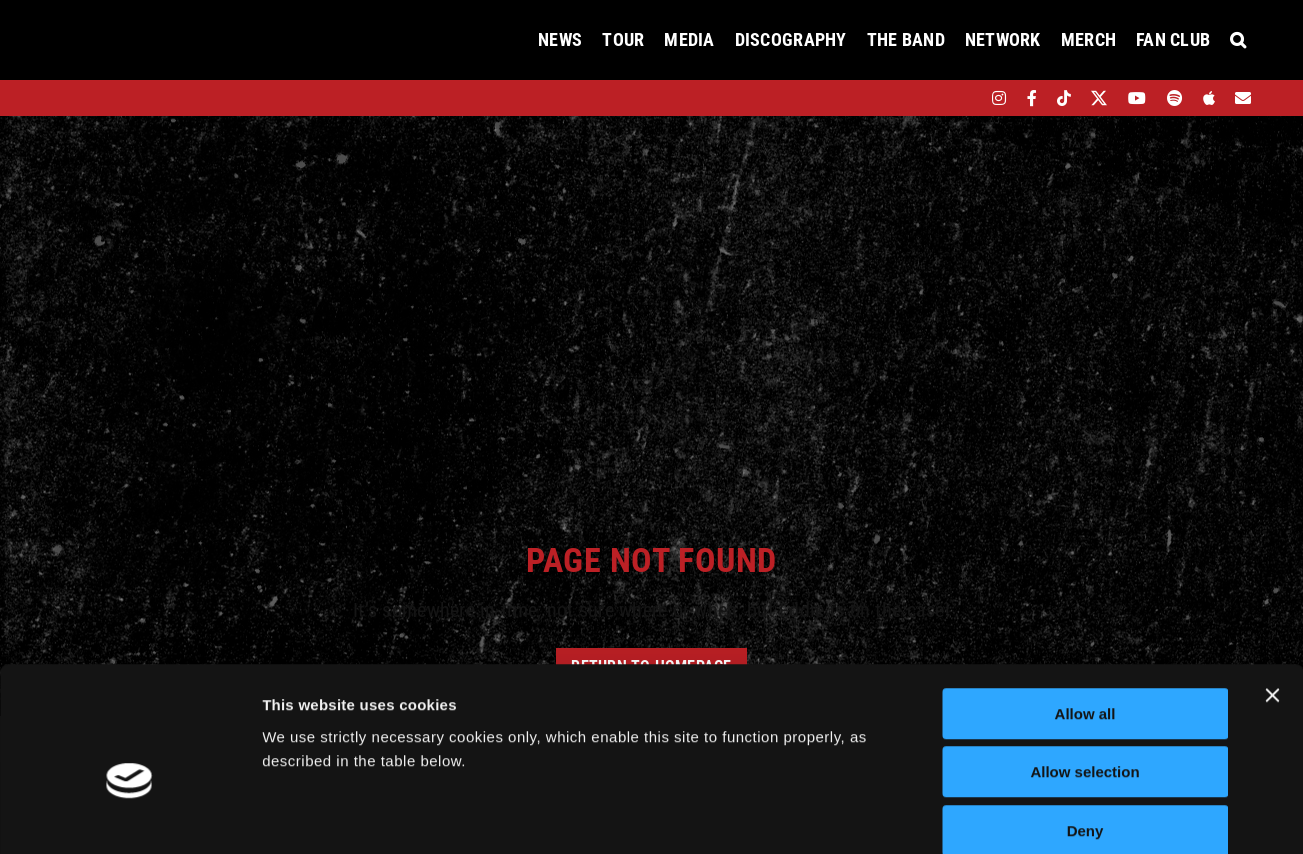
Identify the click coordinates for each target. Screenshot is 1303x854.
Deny (1085, 726)
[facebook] (1032, 98)
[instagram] (999, 98)
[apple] (1209, 98)
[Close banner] (1272, 591)
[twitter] (1099, 98)
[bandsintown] (964, 98)
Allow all (1085, 609)
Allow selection (1084, 668)
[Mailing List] (1243, 98)
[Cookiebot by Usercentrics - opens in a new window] (129, 815)
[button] (1238, 40)
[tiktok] (1064, 98)
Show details (1049, 814)
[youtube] (1137, 98)
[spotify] (1175, 98)
